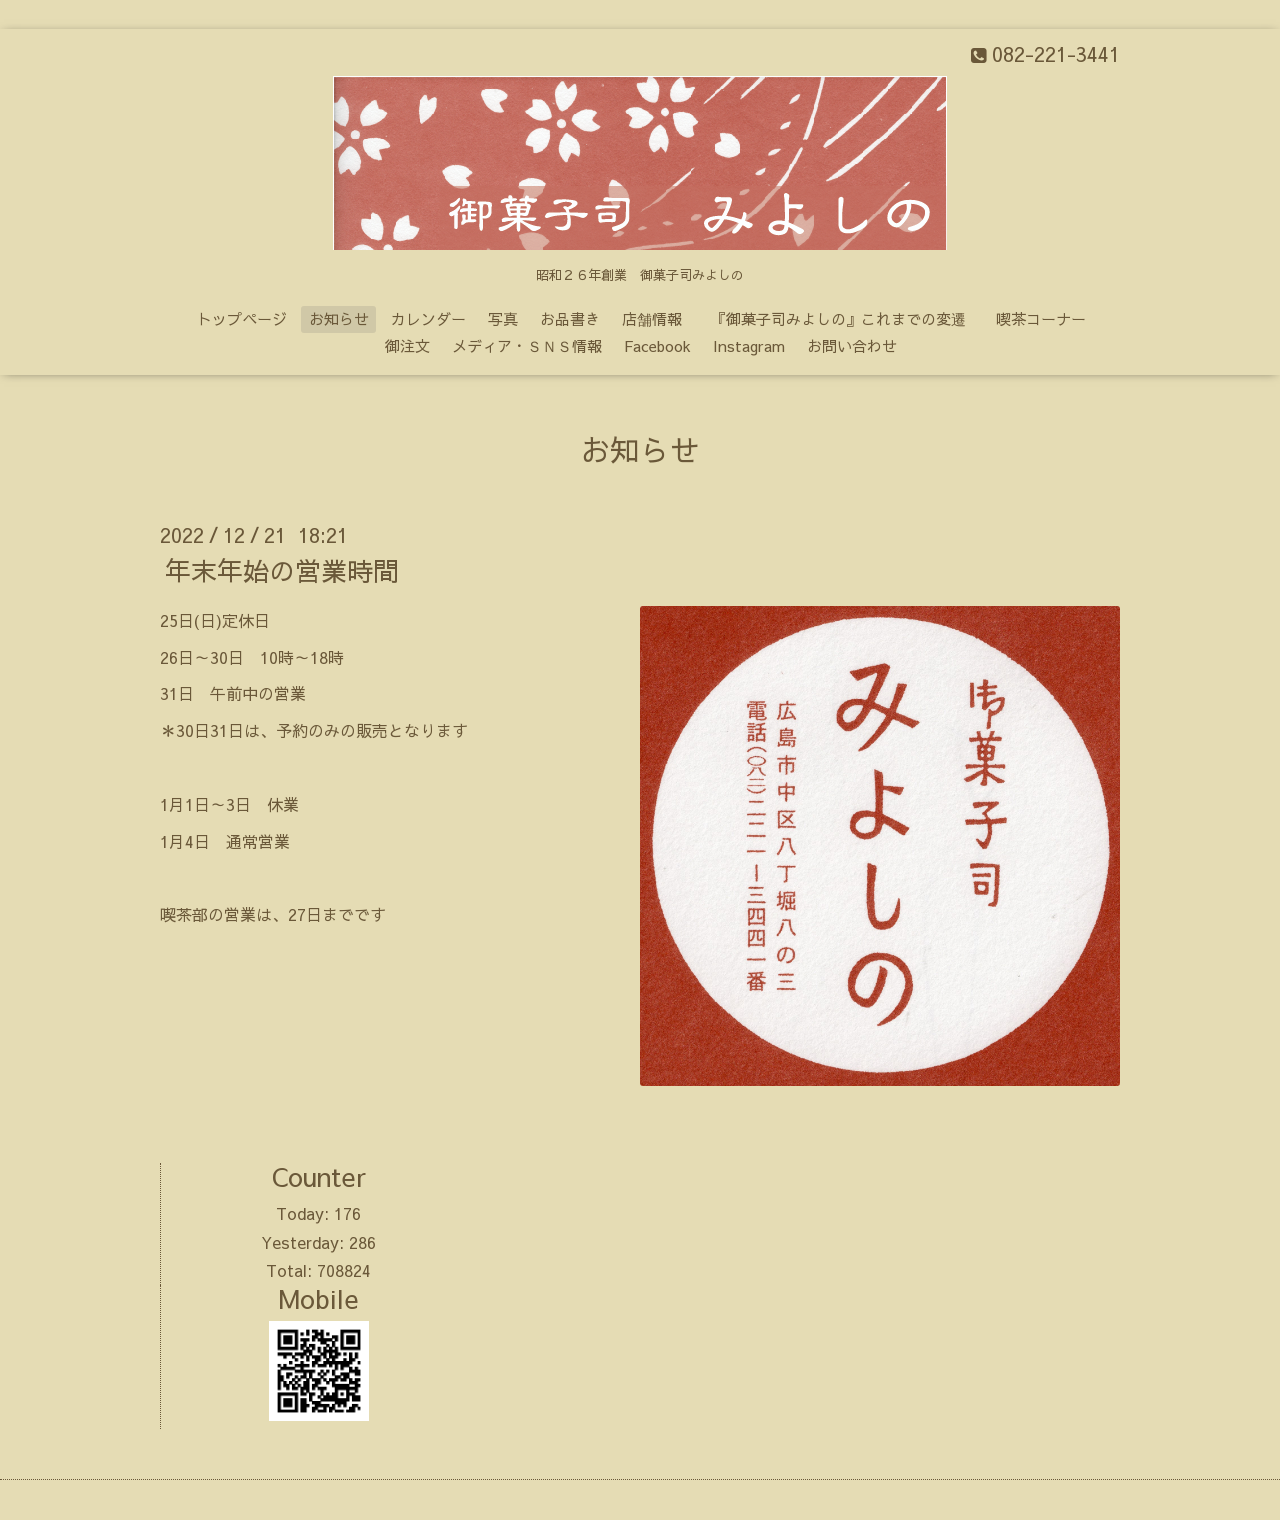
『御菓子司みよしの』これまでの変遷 (846, 318)
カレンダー (428, 318)
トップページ (242, 318)
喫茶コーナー (1041, 318)
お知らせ (339, 318)
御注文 (407, 345)
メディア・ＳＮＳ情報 (527, 345)
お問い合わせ (852, 345)
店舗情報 (652, 318)
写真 (503, 318)
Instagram (749, 345)
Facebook (657, 345)
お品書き (570, 318)
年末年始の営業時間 (282, 570)
